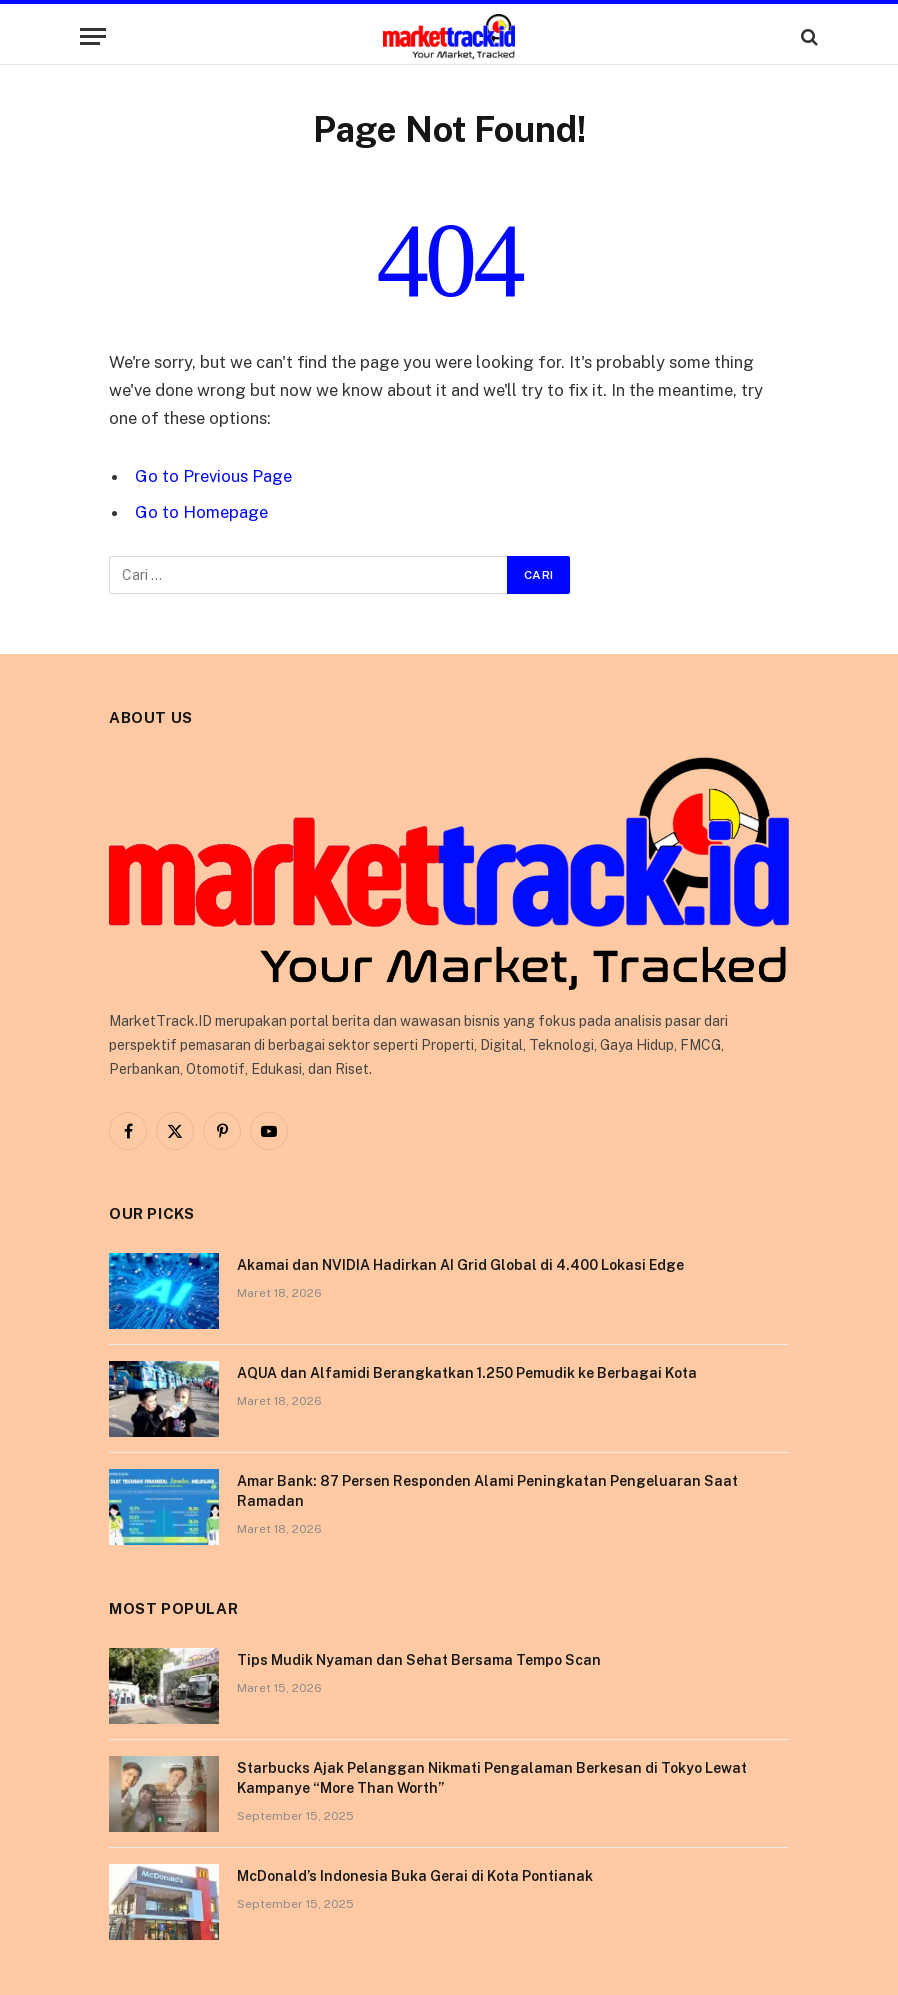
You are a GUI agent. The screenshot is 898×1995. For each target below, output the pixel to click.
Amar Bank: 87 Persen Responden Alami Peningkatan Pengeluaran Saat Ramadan (487, 1491)
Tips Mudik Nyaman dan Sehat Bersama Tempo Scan (419, 1660)
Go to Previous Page (213, 476)
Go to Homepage (201, 512)
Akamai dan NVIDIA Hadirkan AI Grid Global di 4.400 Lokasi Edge (460, 1265)
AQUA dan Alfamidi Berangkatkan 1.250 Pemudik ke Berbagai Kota (467, 1373)
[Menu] (93, 36)
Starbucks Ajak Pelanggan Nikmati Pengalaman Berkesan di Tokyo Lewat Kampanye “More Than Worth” (492, 1778)
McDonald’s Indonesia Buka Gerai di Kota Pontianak (415, 1876)
